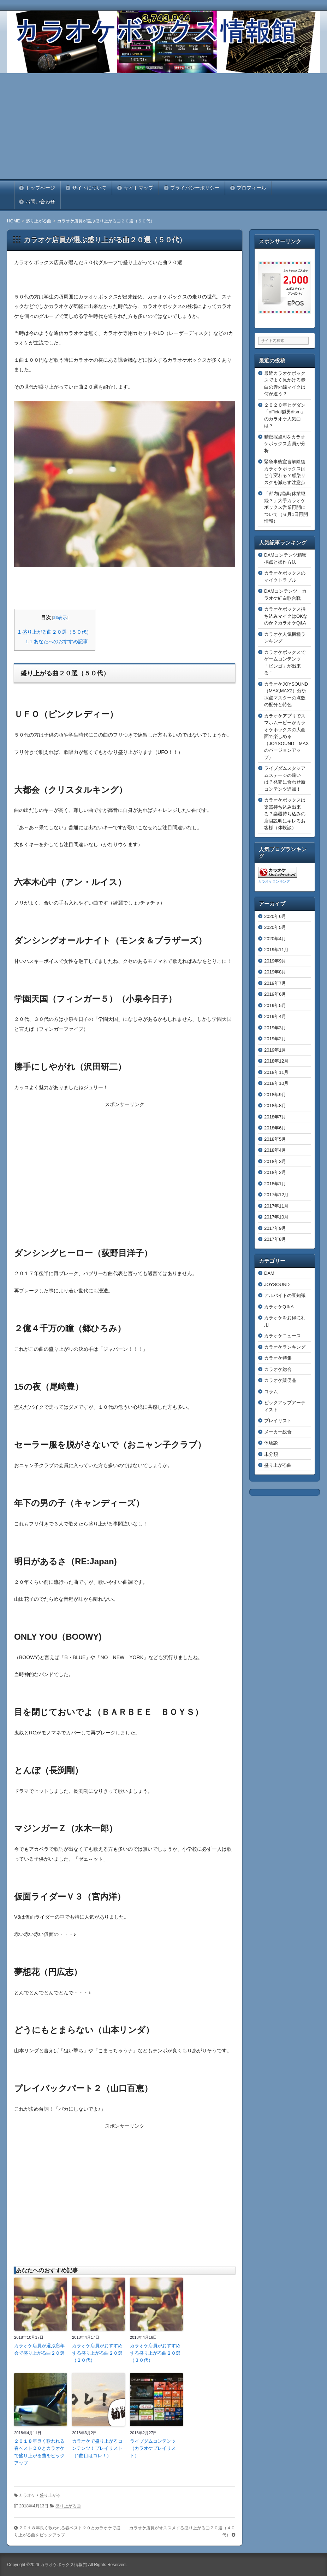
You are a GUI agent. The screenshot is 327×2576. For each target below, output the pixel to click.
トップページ (40, 188)
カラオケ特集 (278, 1358)
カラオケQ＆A (279, 1306)
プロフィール (251, 188)
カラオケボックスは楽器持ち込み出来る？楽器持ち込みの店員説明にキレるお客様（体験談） (284, 813)
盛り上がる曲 (68, 2506)
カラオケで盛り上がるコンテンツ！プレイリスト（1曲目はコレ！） (97, 2448)
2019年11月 (276, 949)
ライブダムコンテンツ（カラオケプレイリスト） (153, 2448)
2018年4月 (275, 1150)
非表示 (60, 617)
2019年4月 (275, 1016)
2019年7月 (275, 983)
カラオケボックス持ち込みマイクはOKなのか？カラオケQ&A (286, 616)
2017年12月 (276, 1194)
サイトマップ (138, 188)
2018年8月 (275, 1105)
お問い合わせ (40, 201)
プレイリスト (278, 1420)
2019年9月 (275, 961)
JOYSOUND (277, 1284)
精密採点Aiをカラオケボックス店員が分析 (284, 443)
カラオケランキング (274, 881)
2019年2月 (275, 1038)
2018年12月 (276, 1061)
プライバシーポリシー (195, 188)
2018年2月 (275, 1172)
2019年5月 (275, 1005)
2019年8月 (275, 972)
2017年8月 (275, 1239)
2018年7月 (275, 1117)
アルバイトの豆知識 (284, 1295)
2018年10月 (276, 1083)
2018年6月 (275, 1127)
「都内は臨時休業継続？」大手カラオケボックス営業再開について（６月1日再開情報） (286, 507)
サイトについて (89, 188)
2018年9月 (275, 1094)
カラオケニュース (282, 1335)
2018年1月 (275, 1183)
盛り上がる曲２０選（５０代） (54, 632)
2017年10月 (276, 1217)
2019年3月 (275, 1027)
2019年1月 (275, 1050)
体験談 (271, 1443)
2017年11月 (276, 1206)
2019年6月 (275, 994)
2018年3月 (275, 1161)
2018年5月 (275, 1139)
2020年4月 (275, 938)
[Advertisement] (163, 126)
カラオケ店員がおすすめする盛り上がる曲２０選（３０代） (155, 2353)
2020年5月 (275, 927)
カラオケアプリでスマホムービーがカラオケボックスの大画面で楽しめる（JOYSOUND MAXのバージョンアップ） (286, 736)
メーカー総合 (278, 1432)
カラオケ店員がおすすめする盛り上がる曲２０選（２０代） (97, 2353)
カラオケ (27, 2495)
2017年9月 (275, 1228)
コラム (271, 1391)
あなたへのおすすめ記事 (56, 641)
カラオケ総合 (278, 1369)
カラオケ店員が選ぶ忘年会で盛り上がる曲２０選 (39, 2349)
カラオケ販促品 (280, 1380)
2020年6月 (275, 916)
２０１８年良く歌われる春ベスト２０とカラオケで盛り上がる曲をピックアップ (39, 2452)
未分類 (271, 1454)
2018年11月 (276, 1072)
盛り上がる (50, 2495)
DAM (269, 1273)
